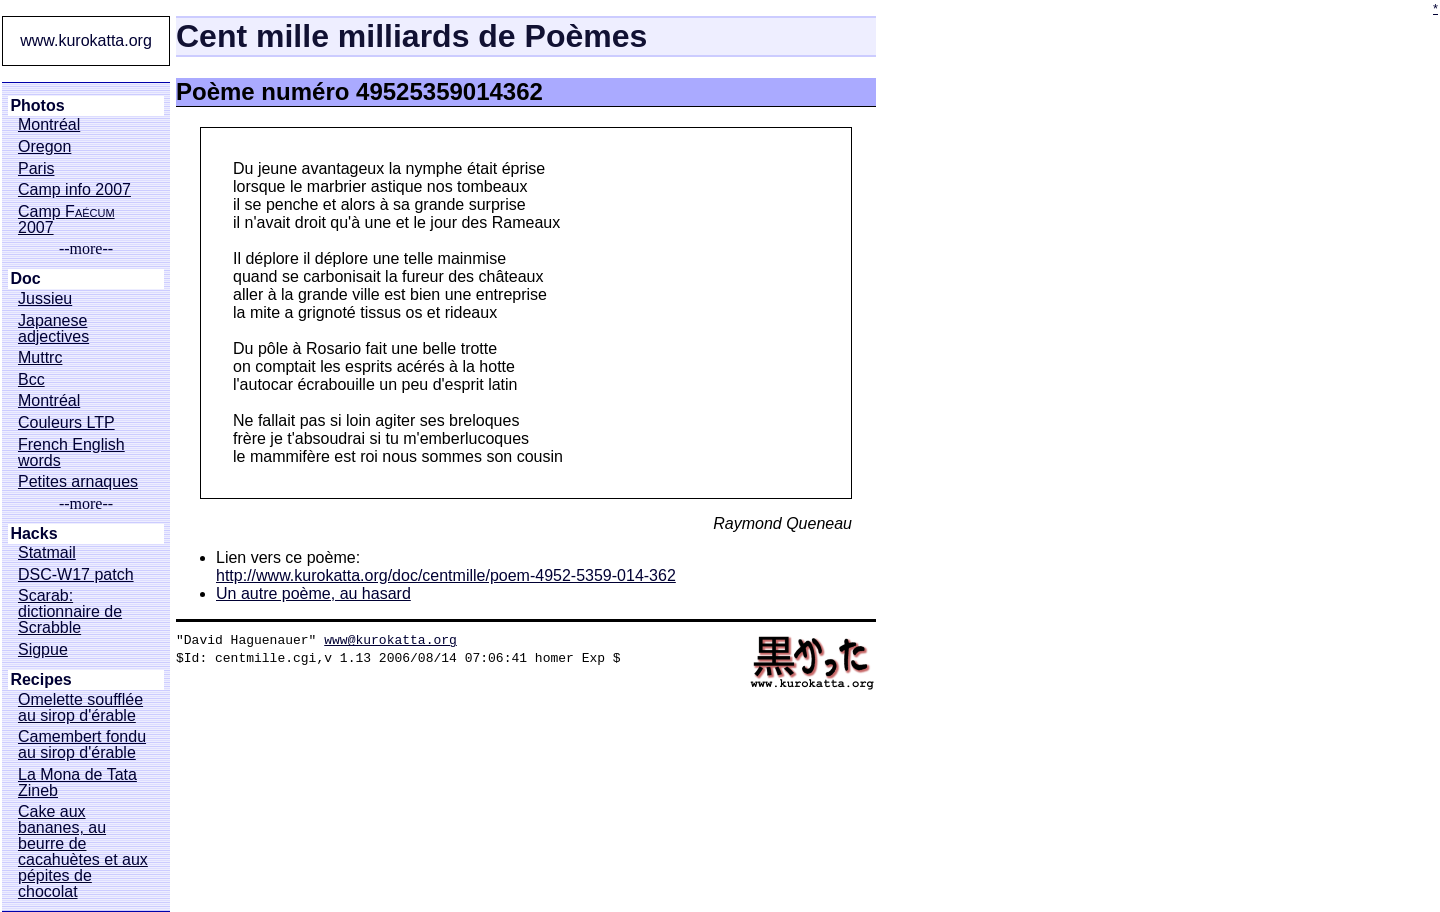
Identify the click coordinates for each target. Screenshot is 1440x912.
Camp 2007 (66, 220)
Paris (36, 169)
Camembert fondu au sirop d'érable (82, 745)
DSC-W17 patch (76, 575)
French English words (71, 453)
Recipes (40, 680)
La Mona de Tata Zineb (77, 783)
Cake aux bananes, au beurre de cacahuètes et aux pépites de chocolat (83, 852)
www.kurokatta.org (86, 40)
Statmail (47, 553)
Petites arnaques (78, 482)
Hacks (33, 534)
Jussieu (45, 299)
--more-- (86, 249)
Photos (37, 106)
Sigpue (43, 650)
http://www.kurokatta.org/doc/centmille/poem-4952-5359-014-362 (446, 575)
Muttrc (40, 358)
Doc (25, 279)
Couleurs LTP (66, 423)
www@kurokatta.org (390, 639)
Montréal (49, 125)
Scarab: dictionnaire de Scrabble (70, 612)
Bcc (31, 380)
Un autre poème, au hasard (313, 593)
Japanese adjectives (53, 329)
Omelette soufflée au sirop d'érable (80, 708)
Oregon (44, 147)
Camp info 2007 (74, 190)
